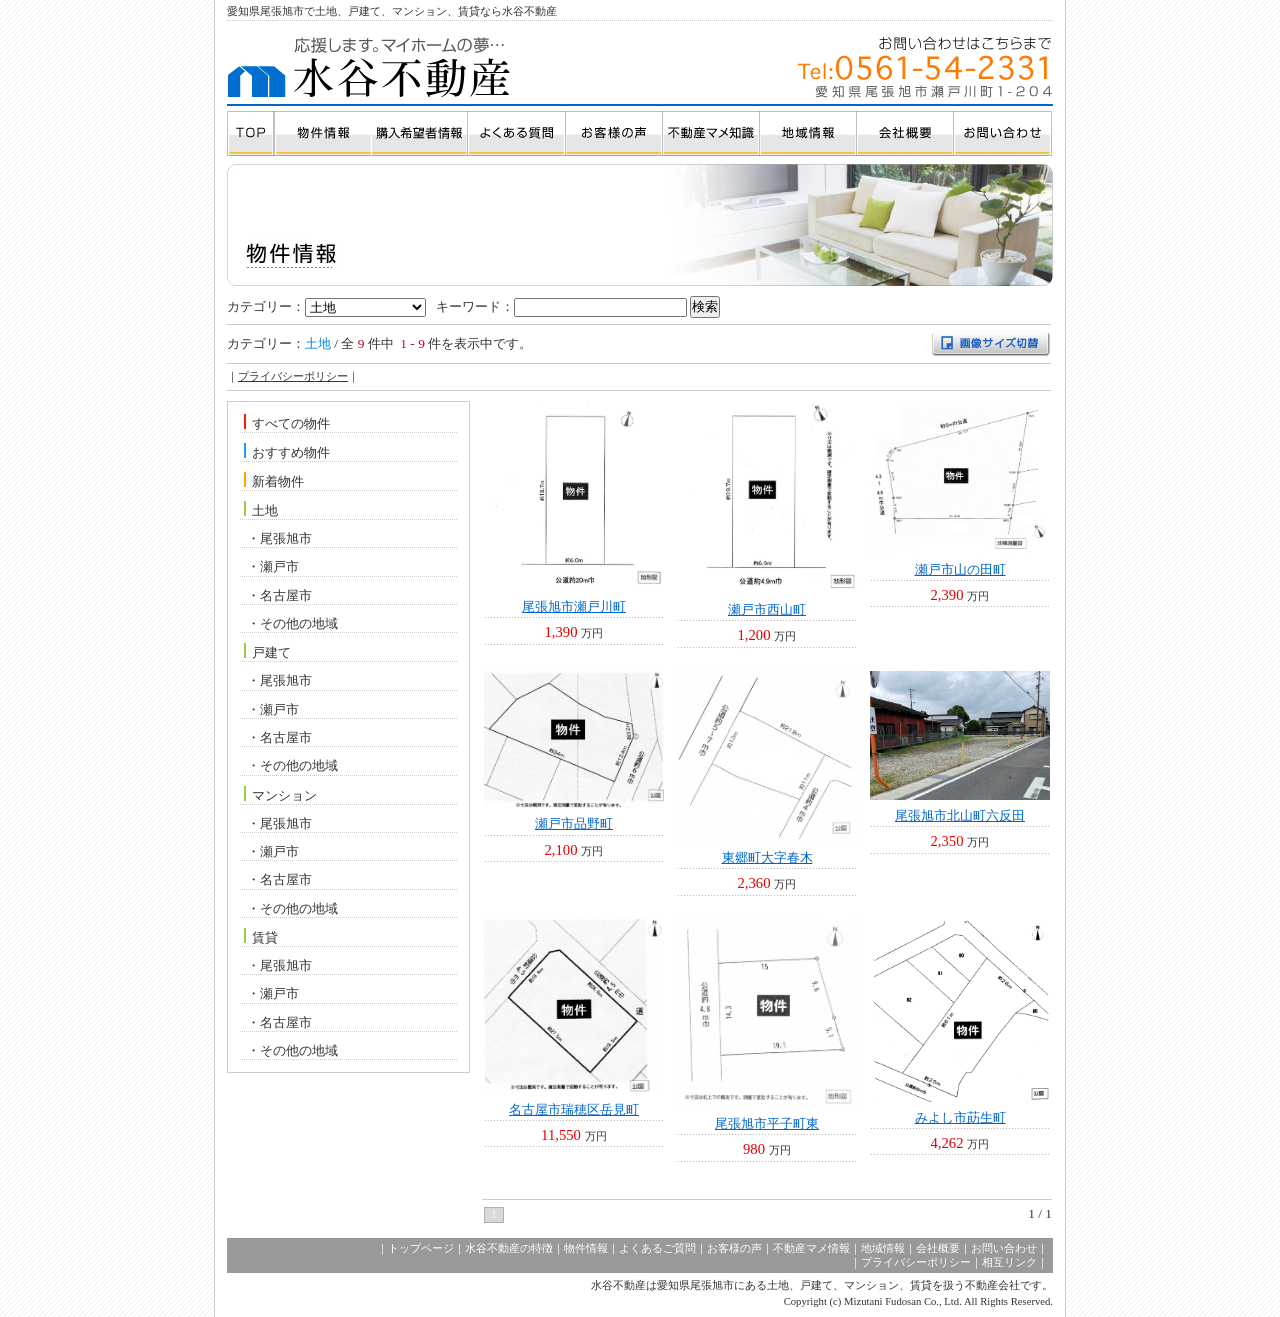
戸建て (271, 652)
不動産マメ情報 (811, 1248)
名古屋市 (286, 595)
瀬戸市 (279, 566)
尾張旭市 (286, 538)
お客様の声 (734, 1248)
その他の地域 (299, 623)
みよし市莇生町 (960, 1117)
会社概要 (938, 1248)
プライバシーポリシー (293, 376)
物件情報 (586, 1248)
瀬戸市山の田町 (960, 569)
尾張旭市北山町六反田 (960, 815)
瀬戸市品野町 (574, 823)
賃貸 (265, 937)
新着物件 (278, 481)
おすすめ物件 (291, 452)
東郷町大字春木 (767, 857)
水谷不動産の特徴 (509, 1248)
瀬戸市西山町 (767, 609)
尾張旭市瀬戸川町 (574, 606)
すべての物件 (291, 423)
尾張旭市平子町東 (767, 1123)
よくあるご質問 (657, 1248)
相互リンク (1009, 1262)
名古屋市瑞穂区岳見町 (574, 1109)
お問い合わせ (1004, 1248)
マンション (284, 794)
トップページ (421, 1248)
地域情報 (883, 1248)
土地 (265, 510)
